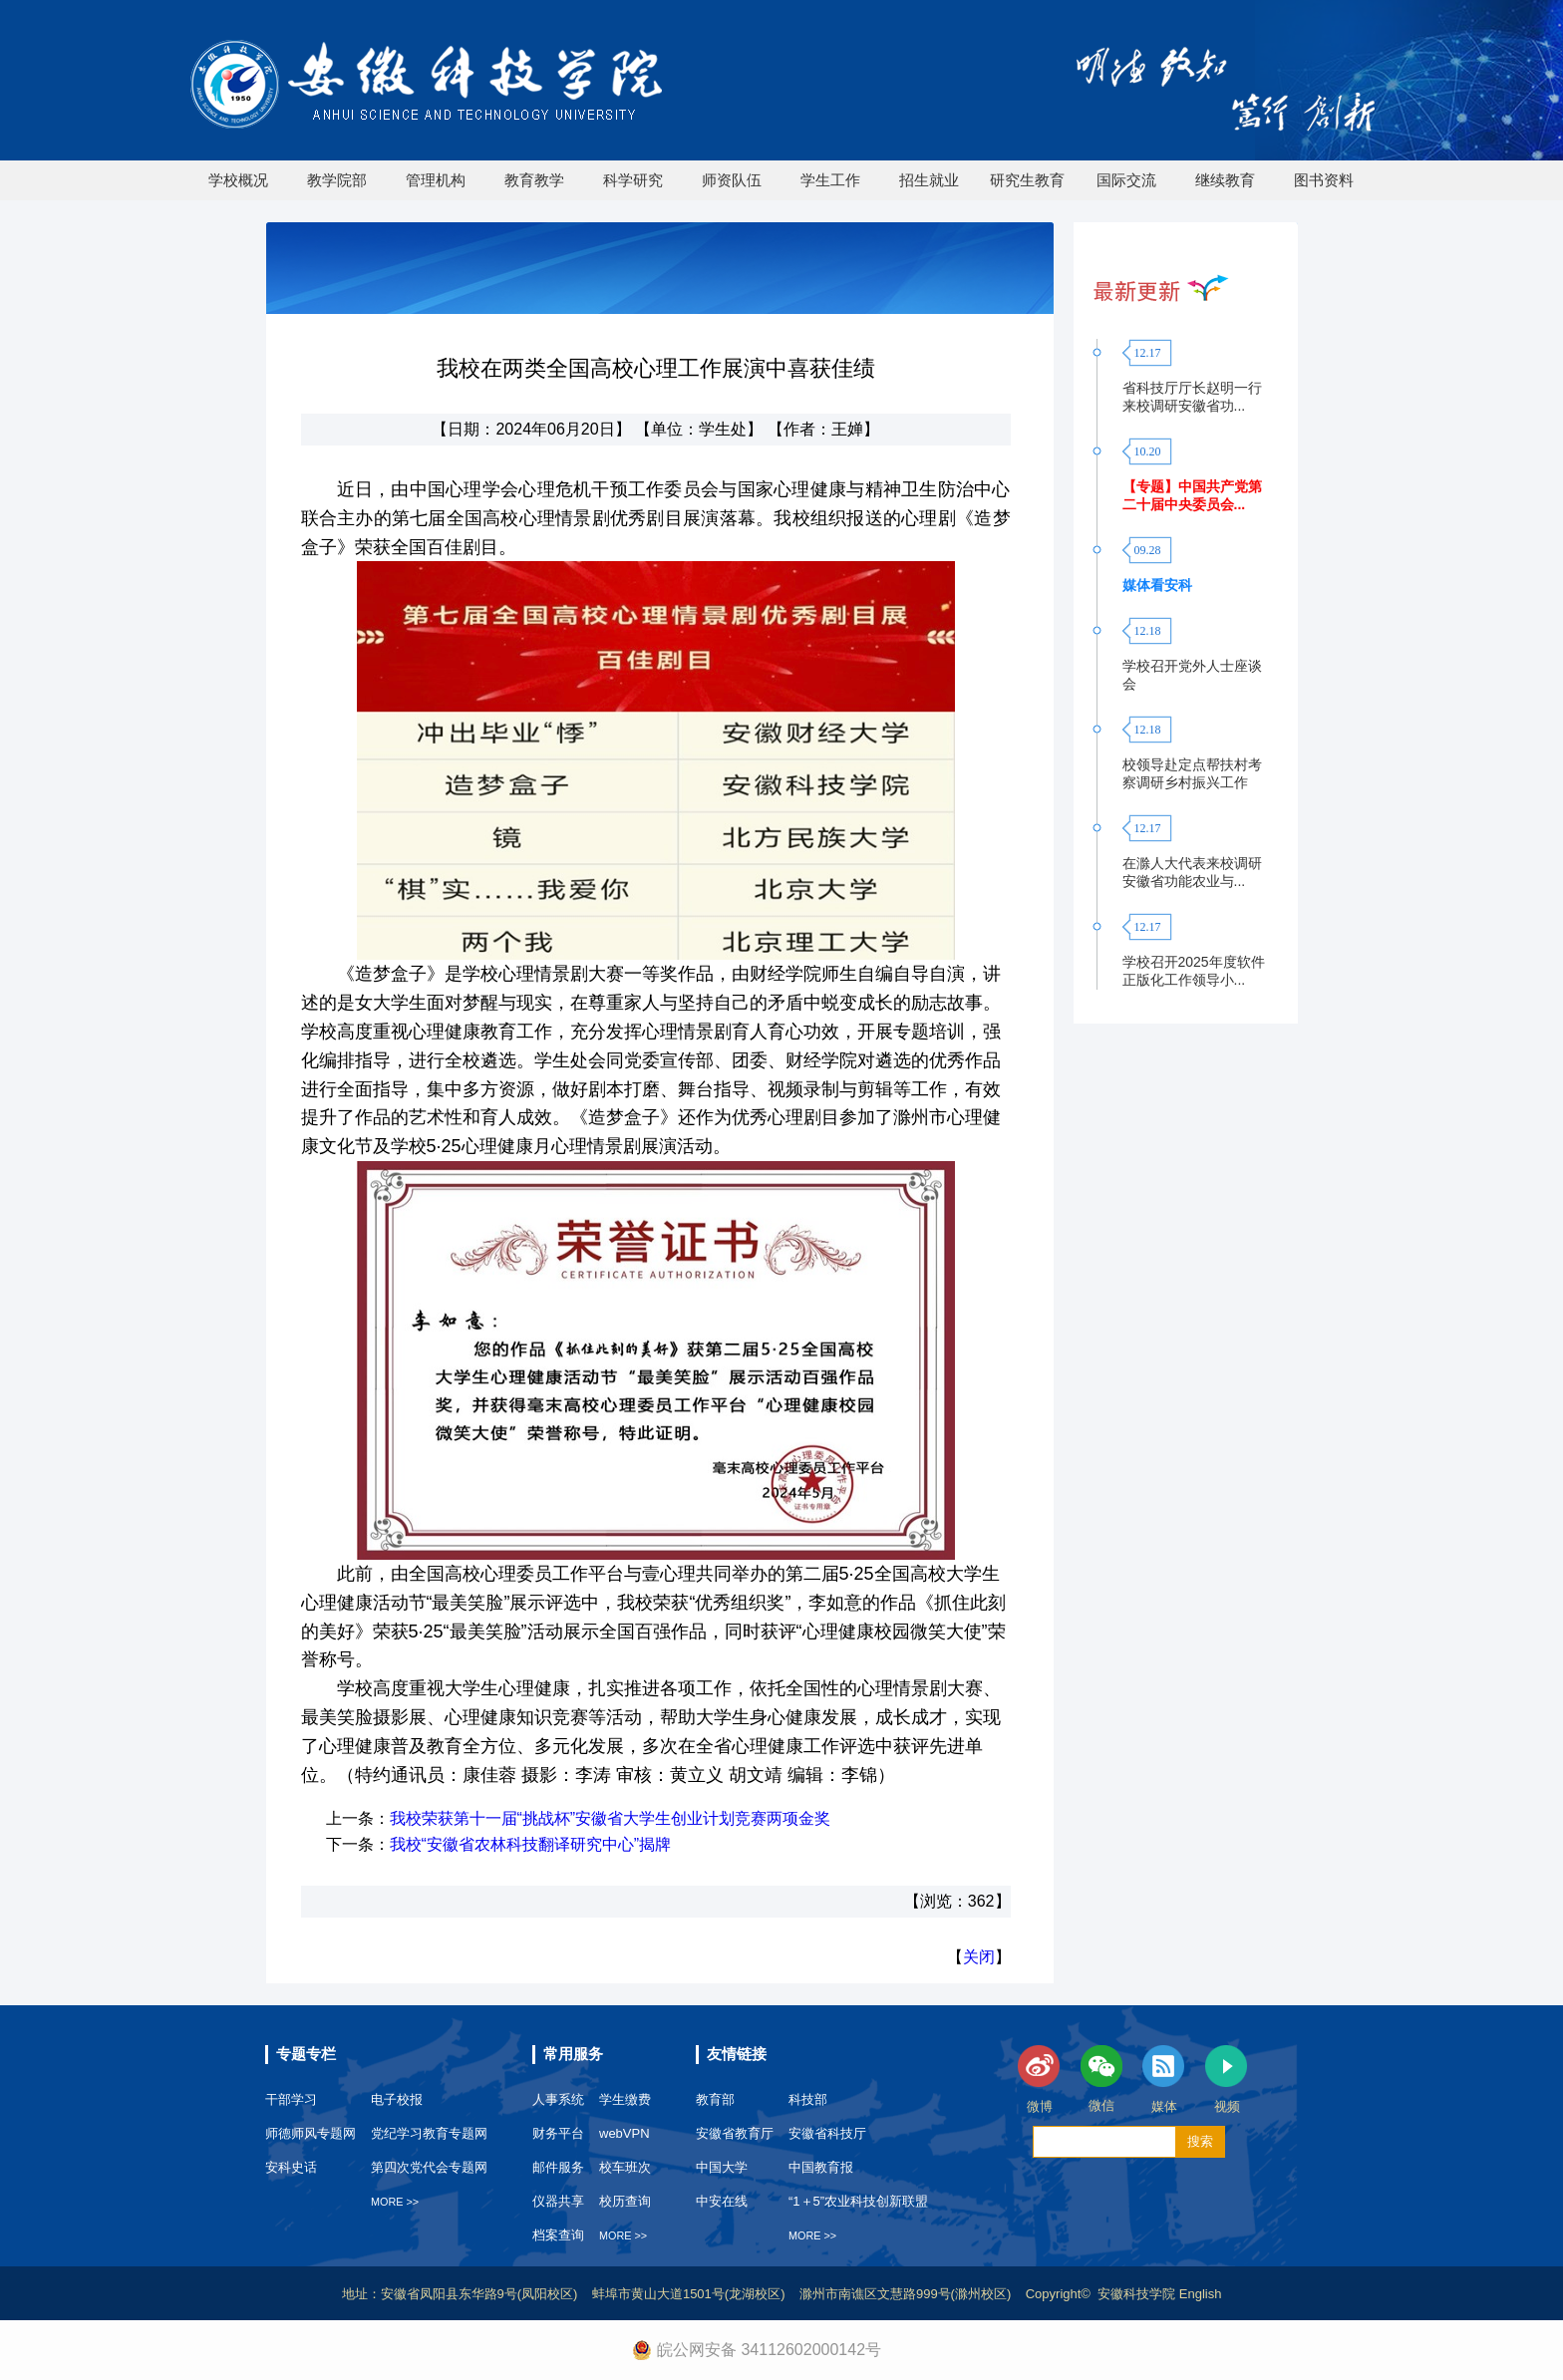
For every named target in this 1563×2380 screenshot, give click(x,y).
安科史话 (291, 2167)
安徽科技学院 (1138, 2293)
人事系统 (558, 2099)
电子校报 (397, 2099)
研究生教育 (1027, 179)
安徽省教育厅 (735, 2133)
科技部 (807, 2099)
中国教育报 (820, 2167)
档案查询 (558, 2235)
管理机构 (436, 179)
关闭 (979, 1956)
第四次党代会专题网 (429, 2167)
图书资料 (1324, 179)
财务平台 (558, 2133)
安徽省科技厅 (827, 2133)
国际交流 (1126, 179)
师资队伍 (732, 179)
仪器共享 (558, 2201)
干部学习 (291, 2099)
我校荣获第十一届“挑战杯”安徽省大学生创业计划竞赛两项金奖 (610, 1818)
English (1200, 2293)
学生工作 (830, 179)
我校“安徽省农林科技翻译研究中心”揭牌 (531, 1844)
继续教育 (1225, 179)
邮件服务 (558, 2167)
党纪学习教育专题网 (429, 2133)
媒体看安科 (1157, 585)
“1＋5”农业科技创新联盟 (858, 2201)
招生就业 (929, 179)
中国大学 (722, 2167)
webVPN (624, 2133)
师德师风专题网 (310, 2133)
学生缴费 (625, 2099)
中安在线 (722, 2201)
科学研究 (633, 179)
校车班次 (625, 2167)
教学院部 (337, 179)
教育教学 (534, 179)
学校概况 (238, 179)
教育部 (715, 2099)
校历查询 (625, 2201)
